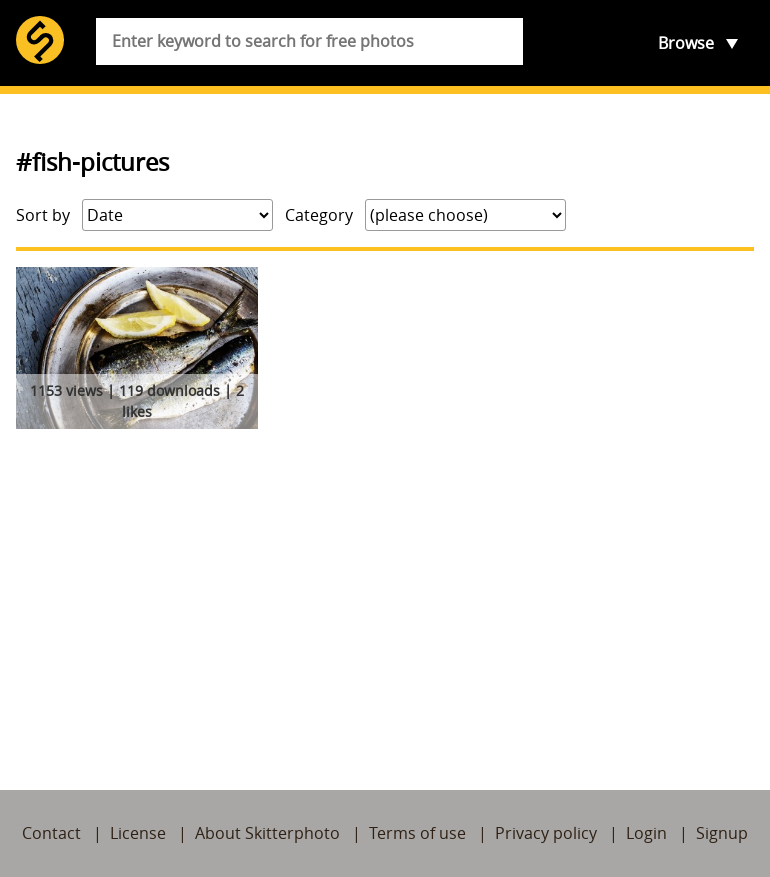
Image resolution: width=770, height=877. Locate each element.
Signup (722, 833)
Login (646, 833)
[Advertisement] (385, 586)
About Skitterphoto (267, 833)
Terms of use (417, 833)
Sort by (43, 215)
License (138, 833)
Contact (51, 833)
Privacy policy (546, 833)
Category (319, 215)
